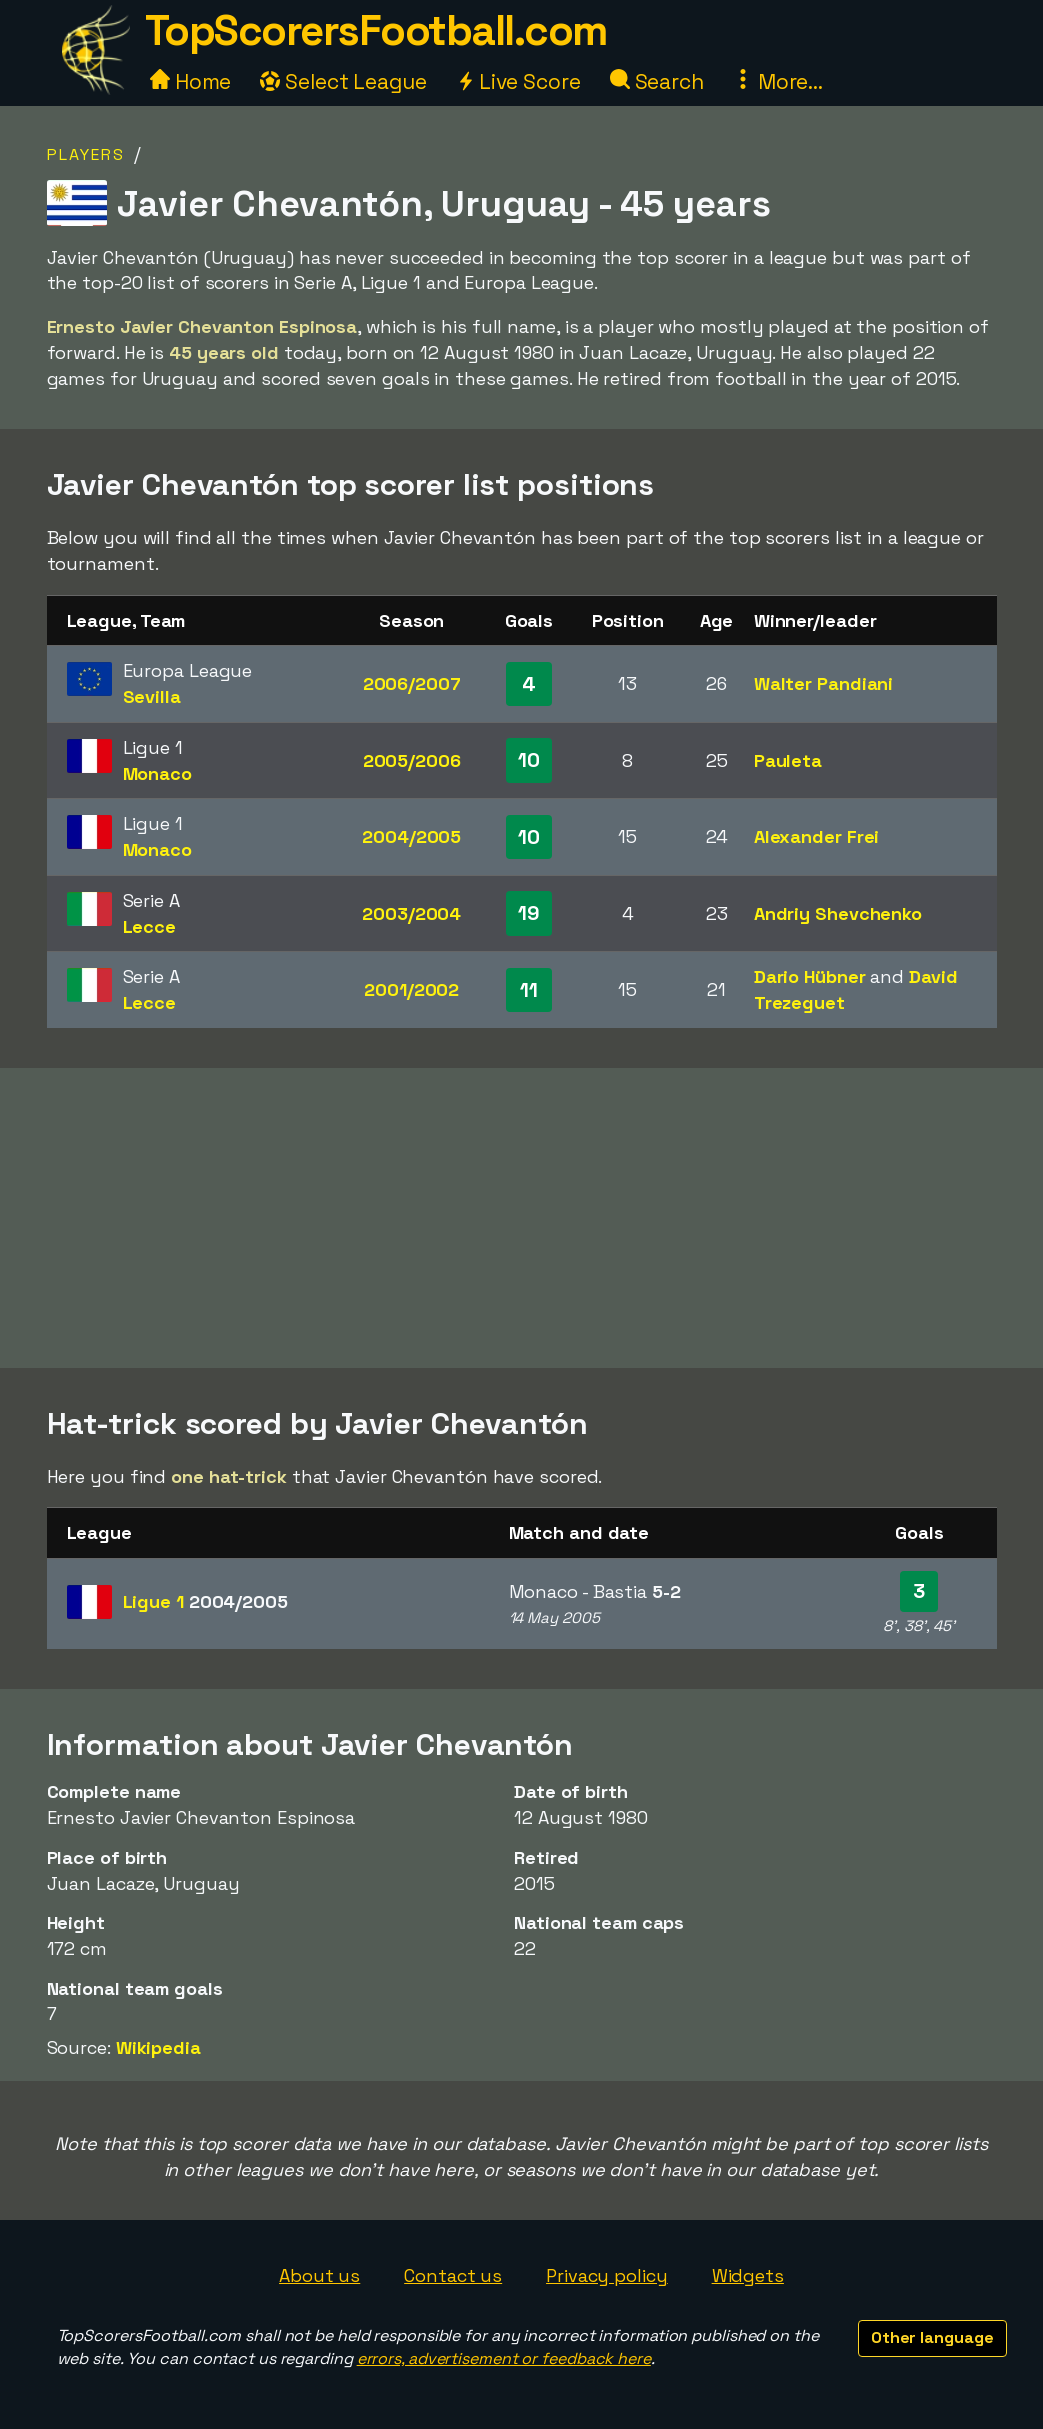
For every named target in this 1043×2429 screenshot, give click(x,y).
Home (191, 81)
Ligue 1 (205, 1601)
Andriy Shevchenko (838, 913)
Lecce (150, 926)
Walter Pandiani (824, 683)
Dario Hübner (810, 976)
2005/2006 (412, 760)
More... (778, 81)
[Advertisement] (522, 1218)
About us (319, 2275)
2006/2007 (412, 683)
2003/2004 (411, 913)
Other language (932, 2337)
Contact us (453, 2275)
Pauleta (788, 760)
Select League (343, 81)
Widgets (748, 2275)
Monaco (157, 773)
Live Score (518, 81)
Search (657, 81)
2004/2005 (411, 836)
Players (86, 154)
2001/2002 (411, 989)
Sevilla (152, 696)
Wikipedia (158, 2047)
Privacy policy (607, 2275)
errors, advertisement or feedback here (504, 2358)
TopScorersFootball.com (376, 30)
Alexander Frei (817, 836)
